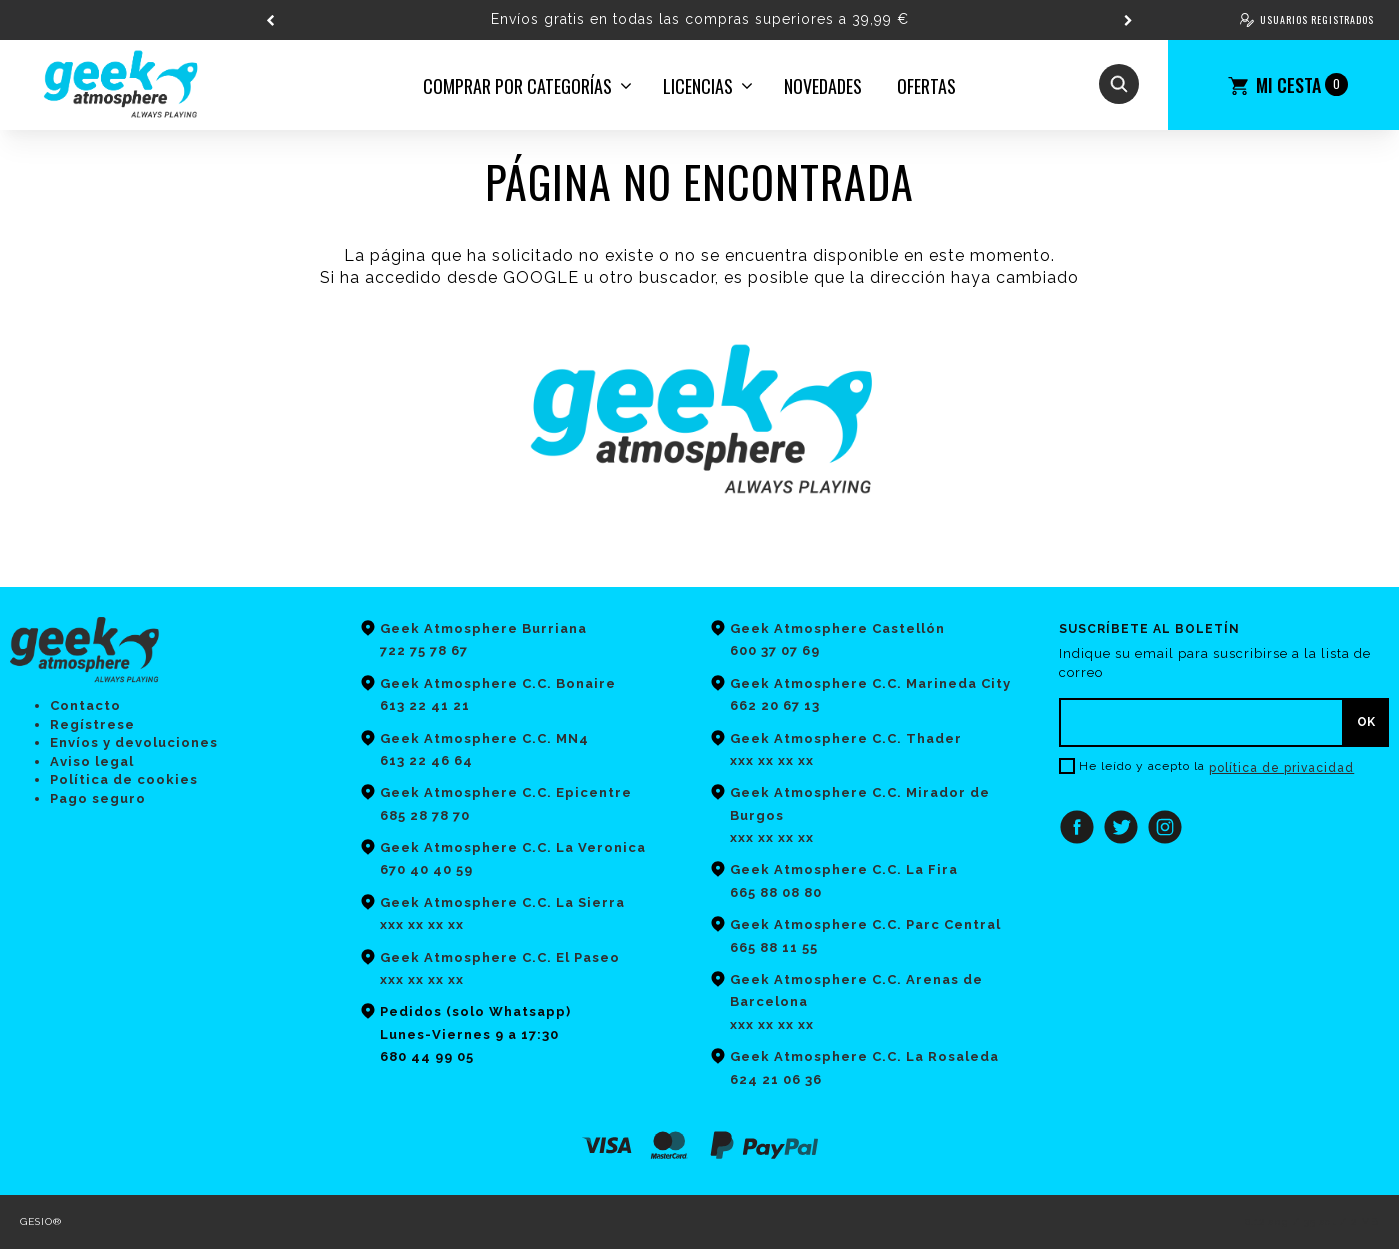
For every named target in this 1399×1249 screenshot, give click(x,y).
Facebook (1077, 827)
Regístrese (92, 724)
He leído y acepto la (1142, 766)
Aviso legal (92, 761)
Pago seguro (98, 798)
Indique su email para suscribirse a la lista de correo (1215, 663)
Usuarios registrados (1317, 19)
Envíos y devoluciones (134, 742)
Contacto (85, 705)
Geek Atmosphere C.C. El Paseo (500, 957)
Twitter (1121, 827)
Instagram (1165, 827)
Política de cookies (124, 779)
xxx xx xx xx (422, 979)
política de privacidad (1281, 768)
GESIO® (41, 1221)
